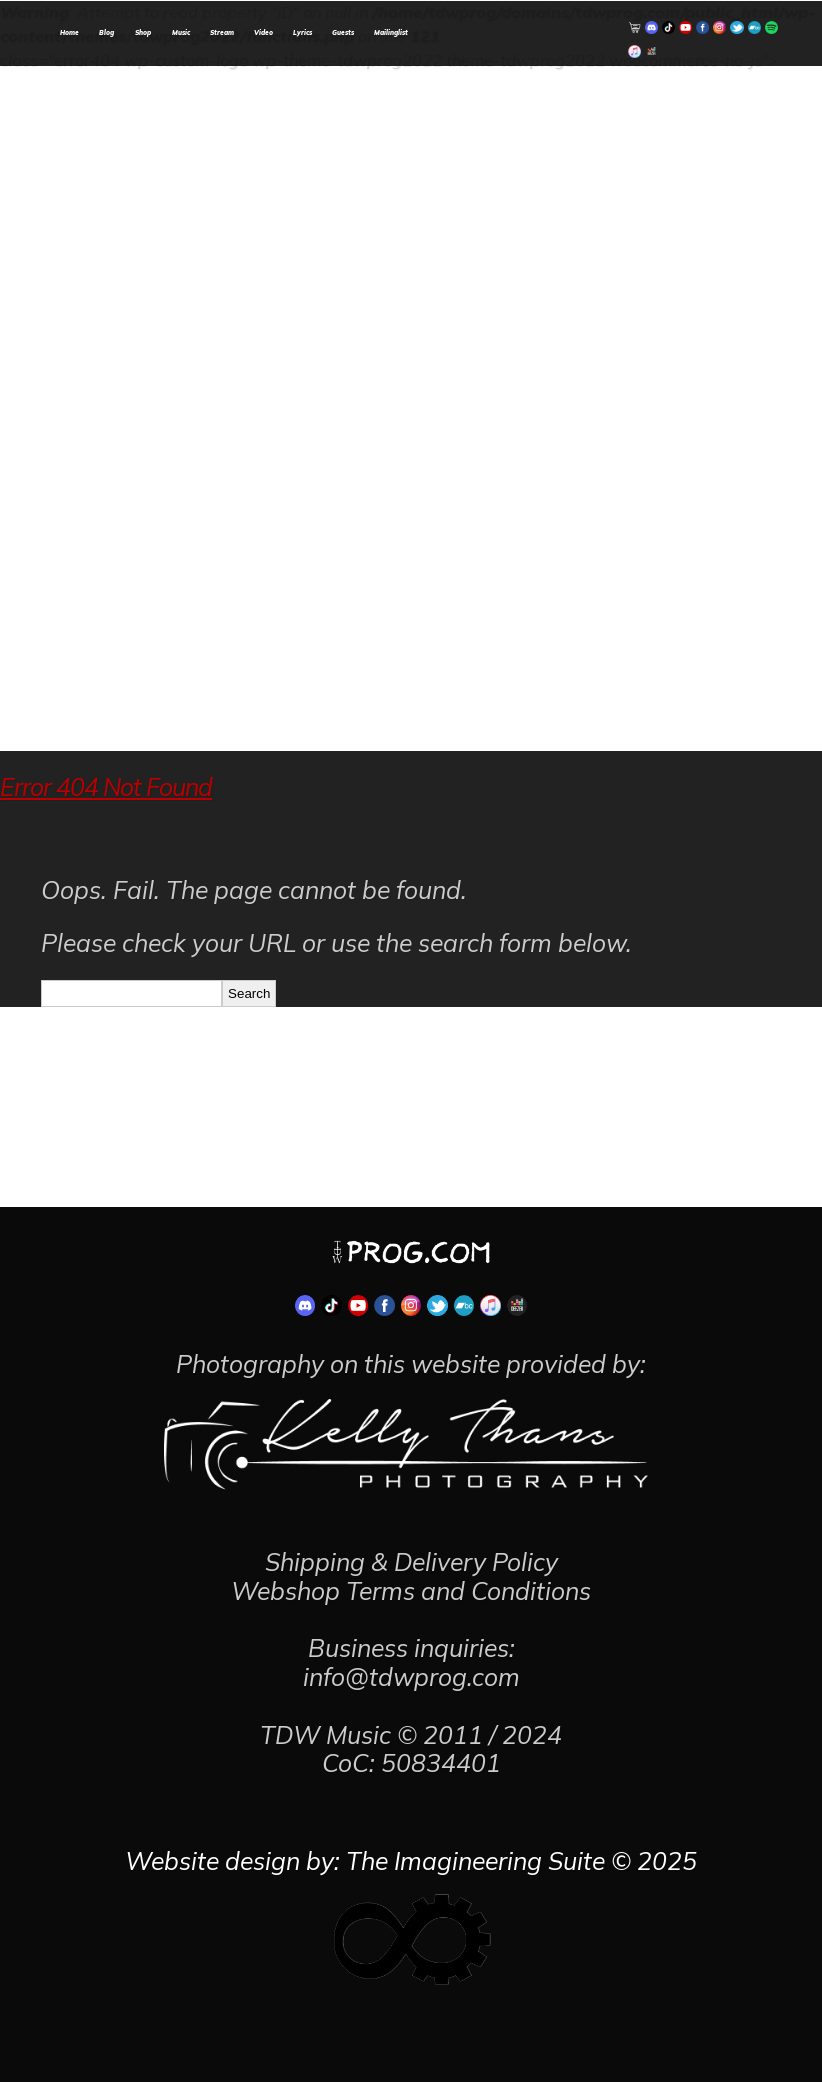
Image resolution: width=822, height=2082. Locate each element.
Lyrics (302, 32)
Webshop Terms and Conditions (411, 1590)
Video (263, 32)
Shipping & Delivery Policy (411, 1561)
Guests (343, 32)
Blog (106, 32)
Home (69, 32)
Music (181, 32)
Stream (222, 32)
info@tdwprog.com (411, 1676)
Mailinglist (391, 32)
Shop (143, 32)
